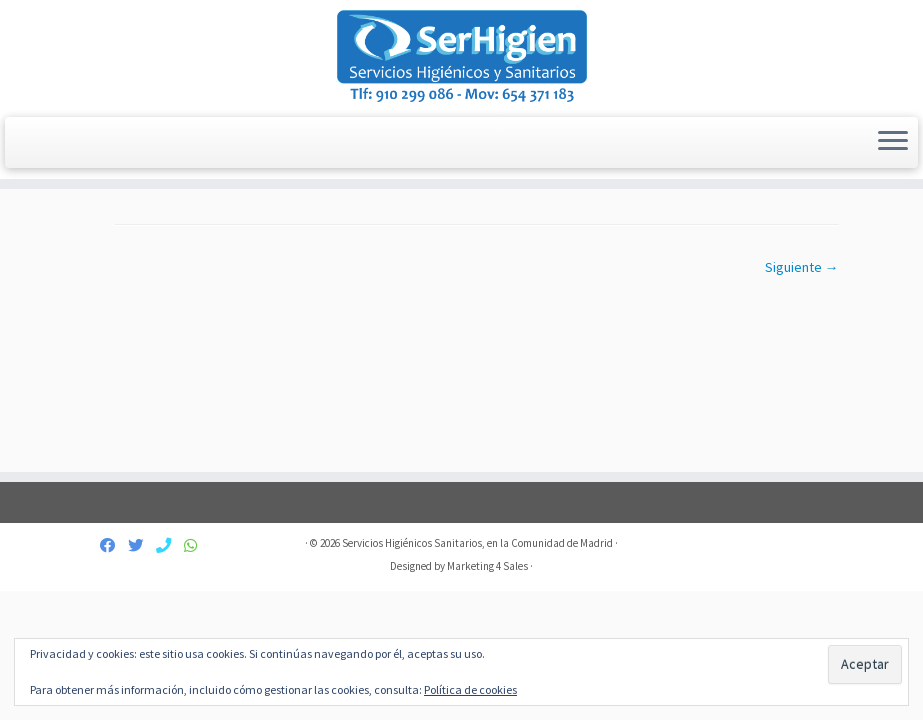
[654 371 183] (197, 545)
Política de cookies (470, 689)
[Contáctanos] (170, 545)
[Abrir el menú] (893, 143)
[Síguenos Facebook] (114, 545)
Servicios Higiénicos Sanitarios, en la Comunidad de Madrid (477, 543)
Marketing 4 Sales (487, 566)
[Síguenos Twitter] (142, 545)
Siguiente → (802, 267)
